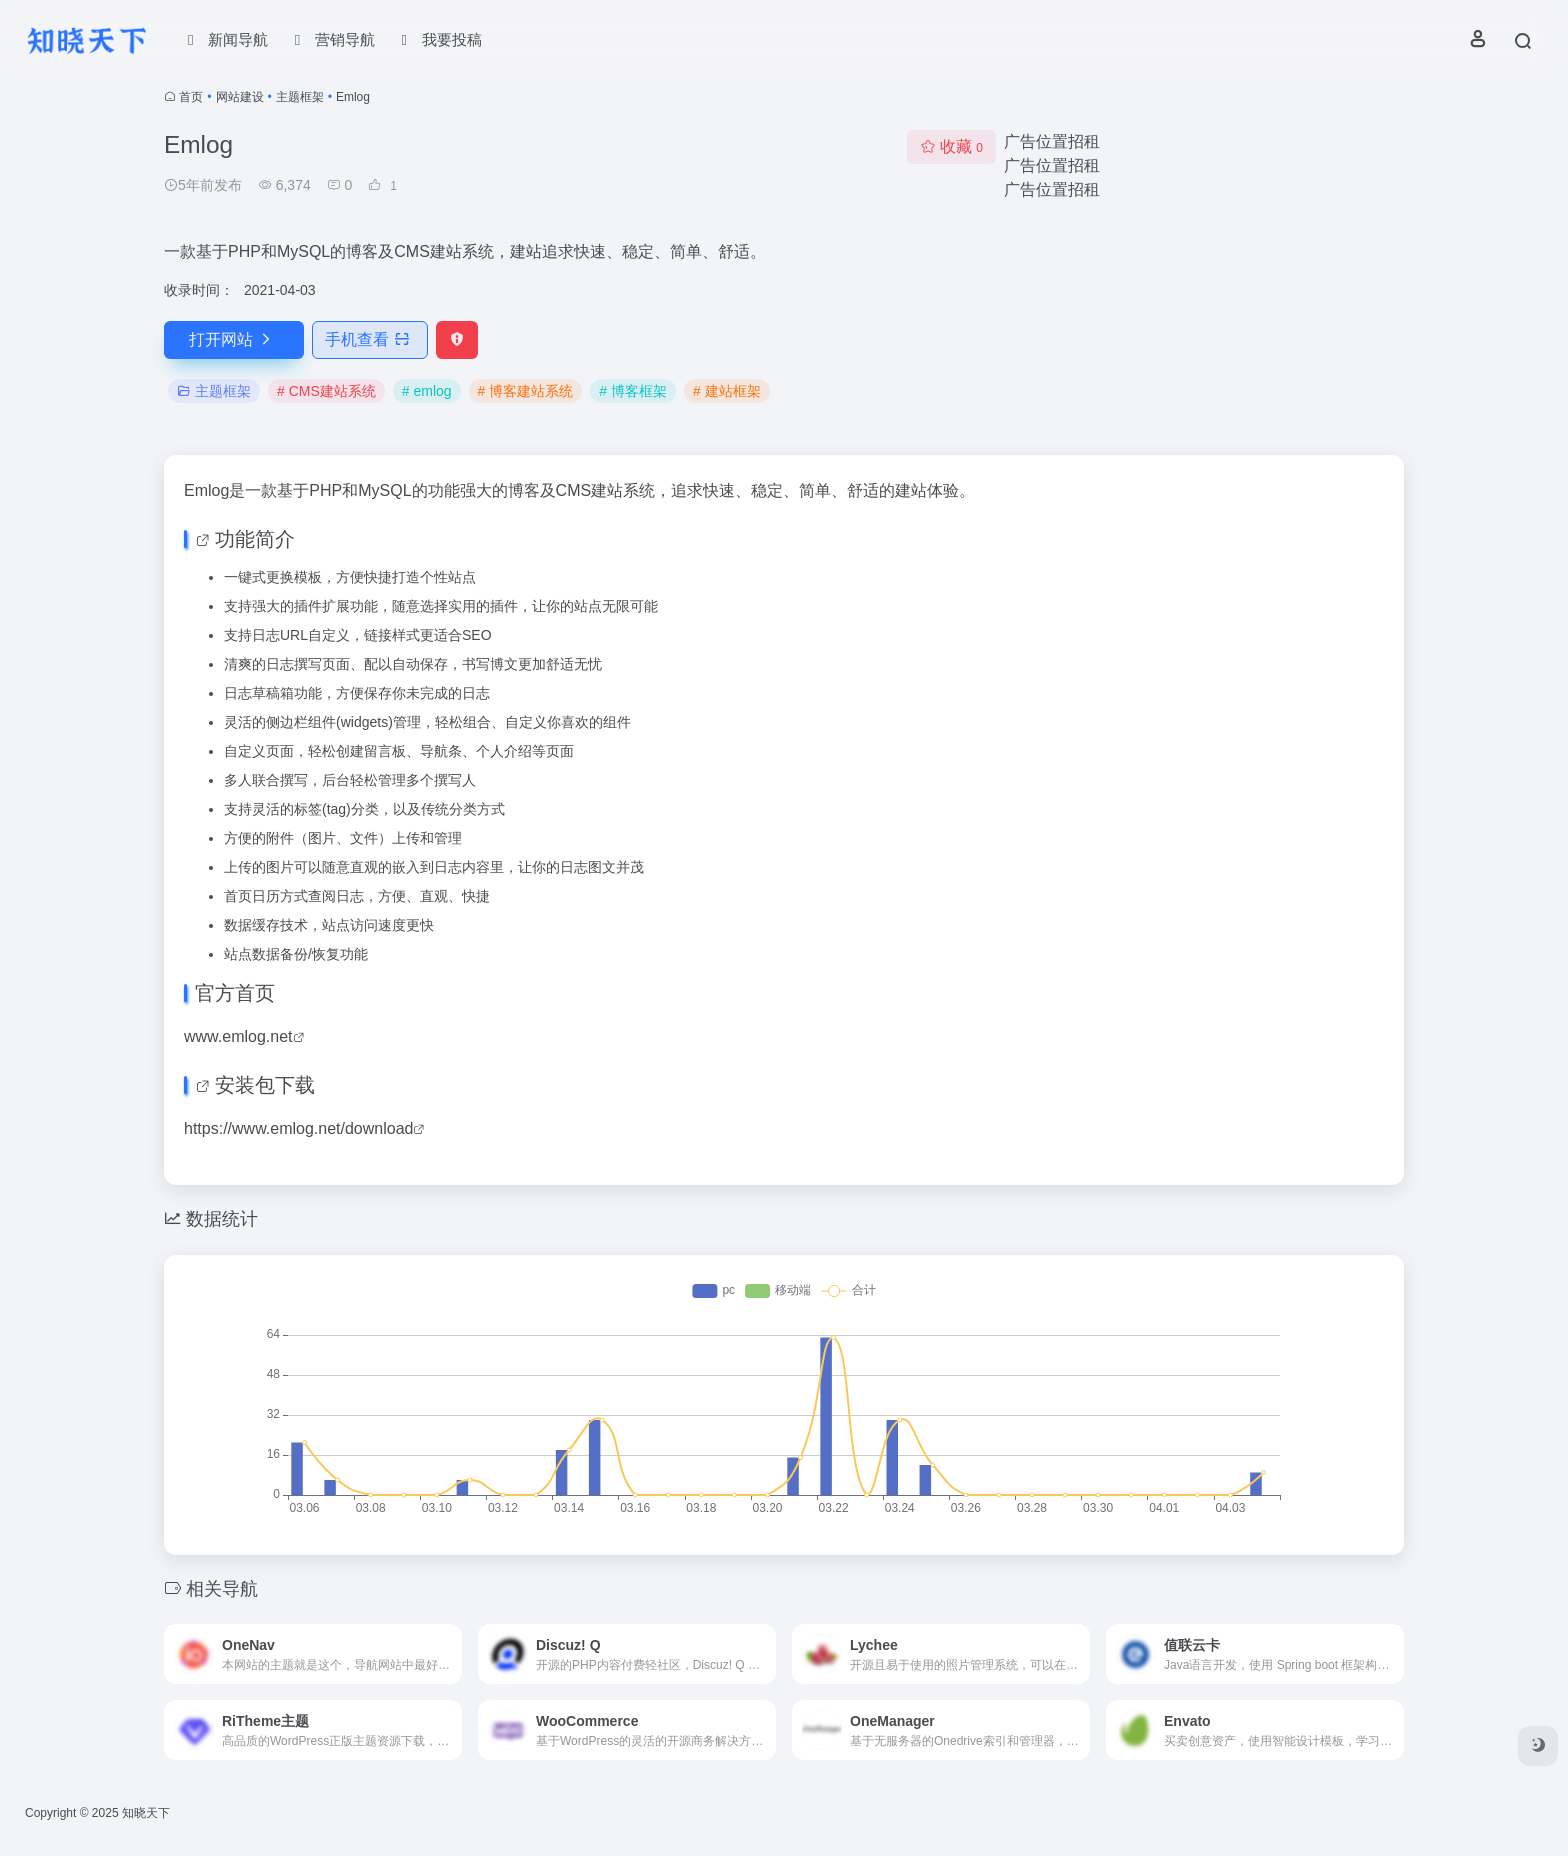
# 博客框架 (633, 391)
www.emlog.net (238, 1036)
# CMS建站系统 (326, 391)
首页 (191, 97)
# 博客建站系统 (526, 391)
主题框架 (300, 97)
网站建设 (240, 97)
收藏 (951, 146)
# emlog (427, 391)
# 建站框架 (727, 391)
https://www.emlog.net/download (298, 1128)
